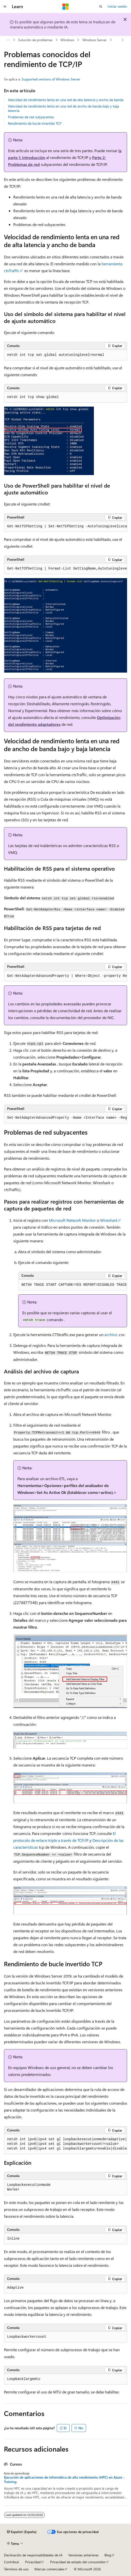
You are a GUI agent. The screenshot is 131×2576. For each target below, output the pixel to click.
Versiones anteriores (83, 2555)
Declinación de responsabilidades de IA (33, 2555)
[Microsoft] (65, 6)
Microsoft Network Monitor (72, 1220)
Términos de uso (16, 2569)
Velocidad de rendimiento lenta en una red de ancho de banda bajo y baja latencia (63, 108)
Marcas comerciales (49, 2569)
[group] (65, 526)
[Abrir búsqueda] (101, 6)
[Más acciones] (122, 40)
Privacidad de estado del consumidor (78, 2562)
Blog (107, 2555)
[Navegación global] (5, 6)
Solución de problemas (35, 40)
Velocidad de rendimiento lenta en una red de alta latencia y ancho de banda (65, 99)
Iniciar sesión (117, 6)
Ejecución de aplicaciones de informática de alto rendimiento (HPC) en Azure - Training (64, 2479)
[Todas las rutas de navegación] (8, 40)
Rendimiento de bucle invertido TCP (34, 123)
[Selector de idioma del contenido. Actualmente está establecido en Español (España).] (22, 2532)
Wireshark (108, 1220)
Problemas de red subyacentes (31, 117)
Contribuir (11, 2562)
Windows (67, 40)
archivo (110, 1334)
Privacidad (33, 2562)
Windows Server (94, 40)
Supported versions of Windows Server (51, 79)
